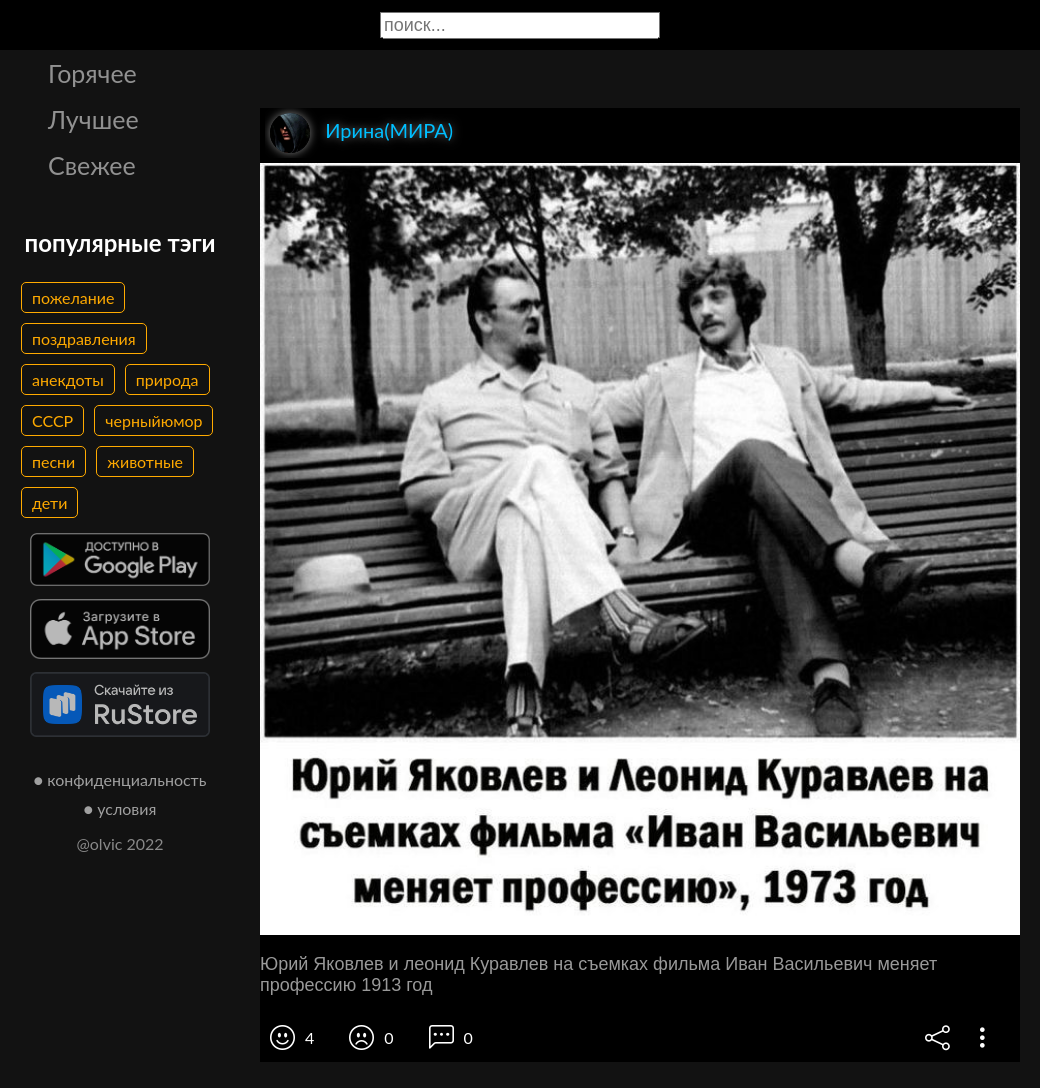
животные (145, 461)
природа (167, 379)
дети (49, 502)
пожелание (73, 297)
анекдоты (68, 379)
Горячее (92, 73)
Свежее (92, 165)
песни (53, 461)
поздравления (84, 338)
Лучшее (93, 119)
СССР (52, 420)
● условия (120, 808)
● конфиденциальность (120, 779)
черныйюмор (153, 420)
